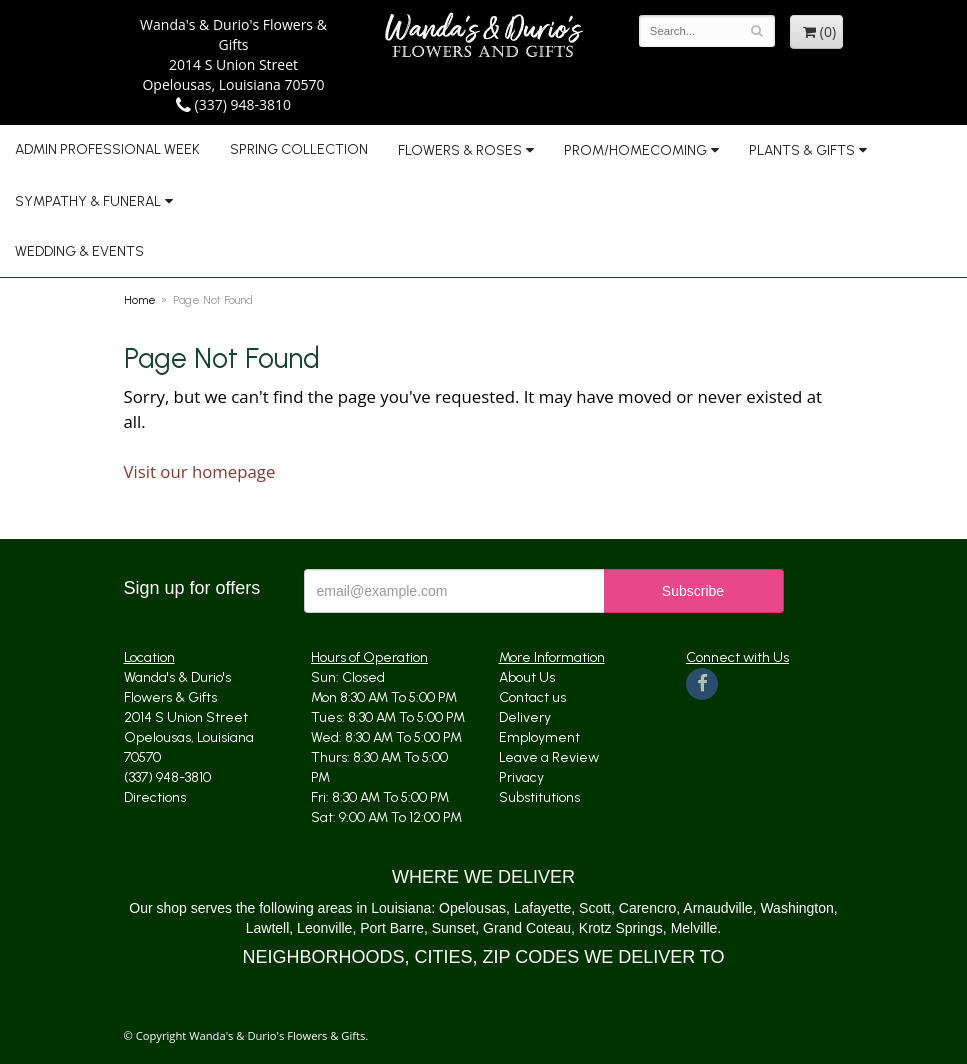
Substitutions (539, 797)
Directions (155, 797)
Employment (539, 737)
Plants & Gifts (802, 150)
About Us (527, 677)
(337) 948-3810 (233, 104)
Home (140, 300)
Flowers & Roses (460, 150)
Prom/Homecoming (635, 150)
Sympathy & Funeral (88, 201)
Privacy (521, 777)
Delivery (525, 717)
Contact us (532, 697)
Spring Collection (299, 149)
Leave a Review (549, 757)
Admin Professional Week (107, 149)
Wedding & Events (79, 251)
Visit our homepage (200, 471)
